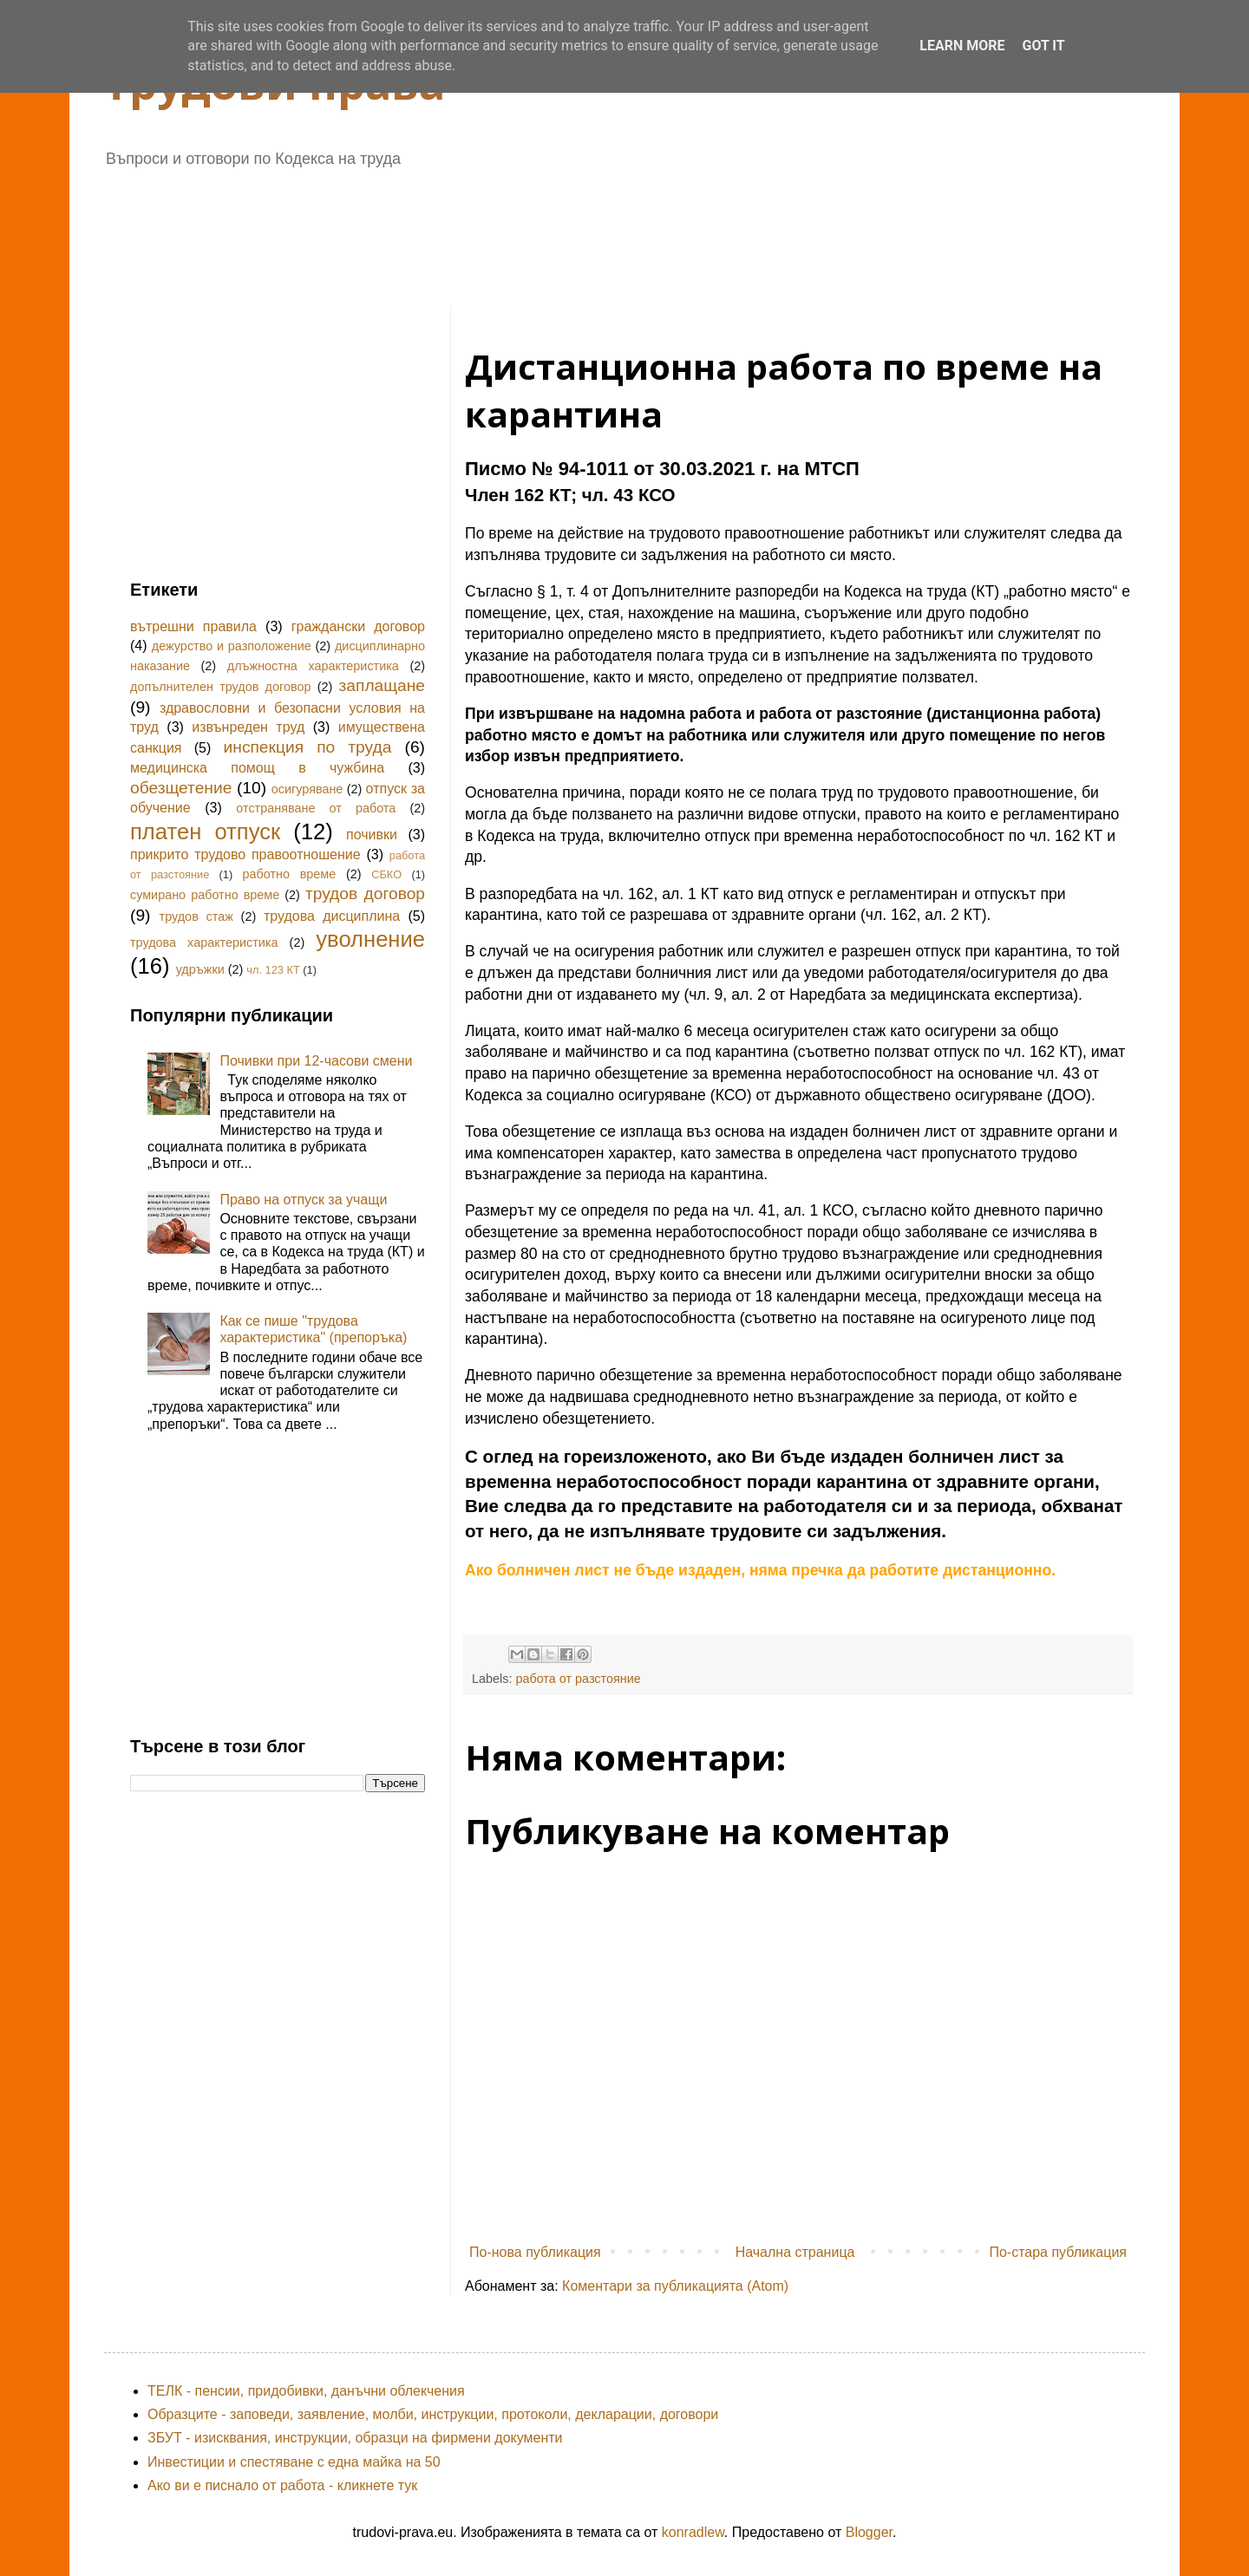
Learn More (961, 45)
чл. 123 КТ (272, 969)
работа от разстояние (577, 1679)
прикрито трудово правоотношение (245, 854)
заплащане (382, 685)
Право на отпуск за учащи (303, 1199)
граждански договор (358, 626)
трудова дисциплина (332, 916)
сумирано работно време (204, 895)
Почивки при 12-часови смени (315, 1060)
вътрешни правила (193, 626)
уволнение (370, 939)
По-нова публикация (535, 2252)
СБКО (386, 874)
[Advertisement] (550, 231)
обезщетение (181, 788)
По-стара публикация (1058, 2252)
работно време (289, 874)
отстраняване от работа (316, 808)
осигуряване (307, 789)
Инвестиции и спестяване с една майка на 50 (294, 2462)
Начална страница (795, 2252)
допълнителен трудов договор (220, 687)
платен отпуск (205, 831)
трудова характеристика (204, 942)
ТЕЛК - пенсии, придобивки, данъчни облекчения (306, 2391)
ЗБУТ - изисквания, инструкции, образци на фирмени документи (355, 2437)
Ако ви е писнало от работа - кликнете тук (282, 2485)
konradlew (693, 2532)
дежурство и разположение (231, 646)
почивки (371, 834)
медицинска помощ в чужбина (257, 767)
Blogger (869, 2532)
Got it (1043, 45)
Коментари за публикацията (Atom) (675, 2286)
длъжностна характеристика (313, 666)
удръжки (200, 969)
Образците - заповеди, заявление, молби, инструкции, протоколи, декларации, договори (432, 2414)
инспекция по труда (308, 747)
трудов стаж (196, 916)
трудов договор (365, 893)
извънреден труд (248, 727)
